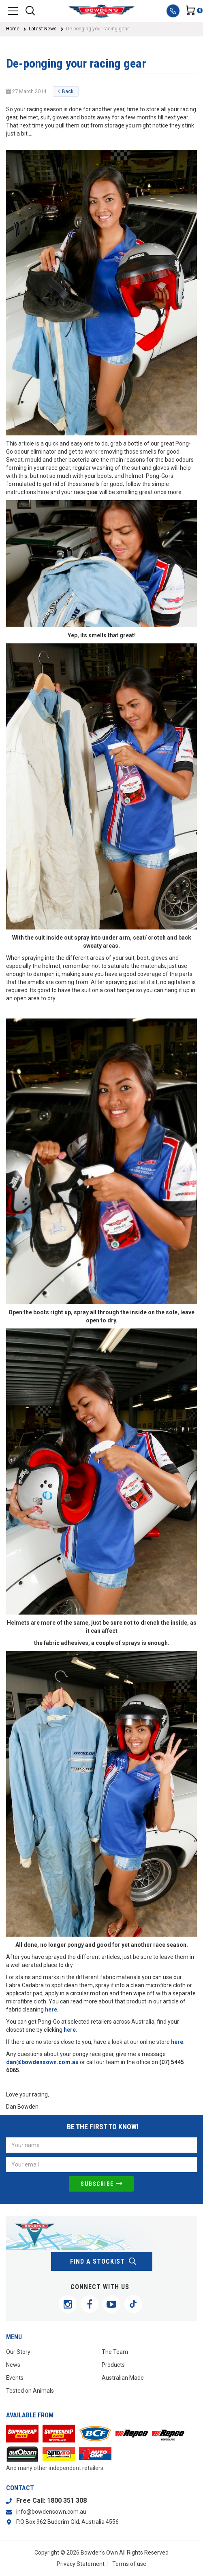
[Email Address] (101, 2164)
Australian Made (123, 2377)
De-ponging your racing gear (97, 29)
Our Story (18, 2352)
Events (15, 2377)
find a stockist (103, 2262)
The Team (115, 2352)
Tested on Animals (30, 2390)
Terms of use (129, 2564)
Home (12, 29)
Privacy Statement (81, 2564)
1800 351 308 (67, 2500)
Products (113, 2365)
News (13, 2365)
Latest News (43, 29)
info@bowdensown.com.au (51, 2511)
